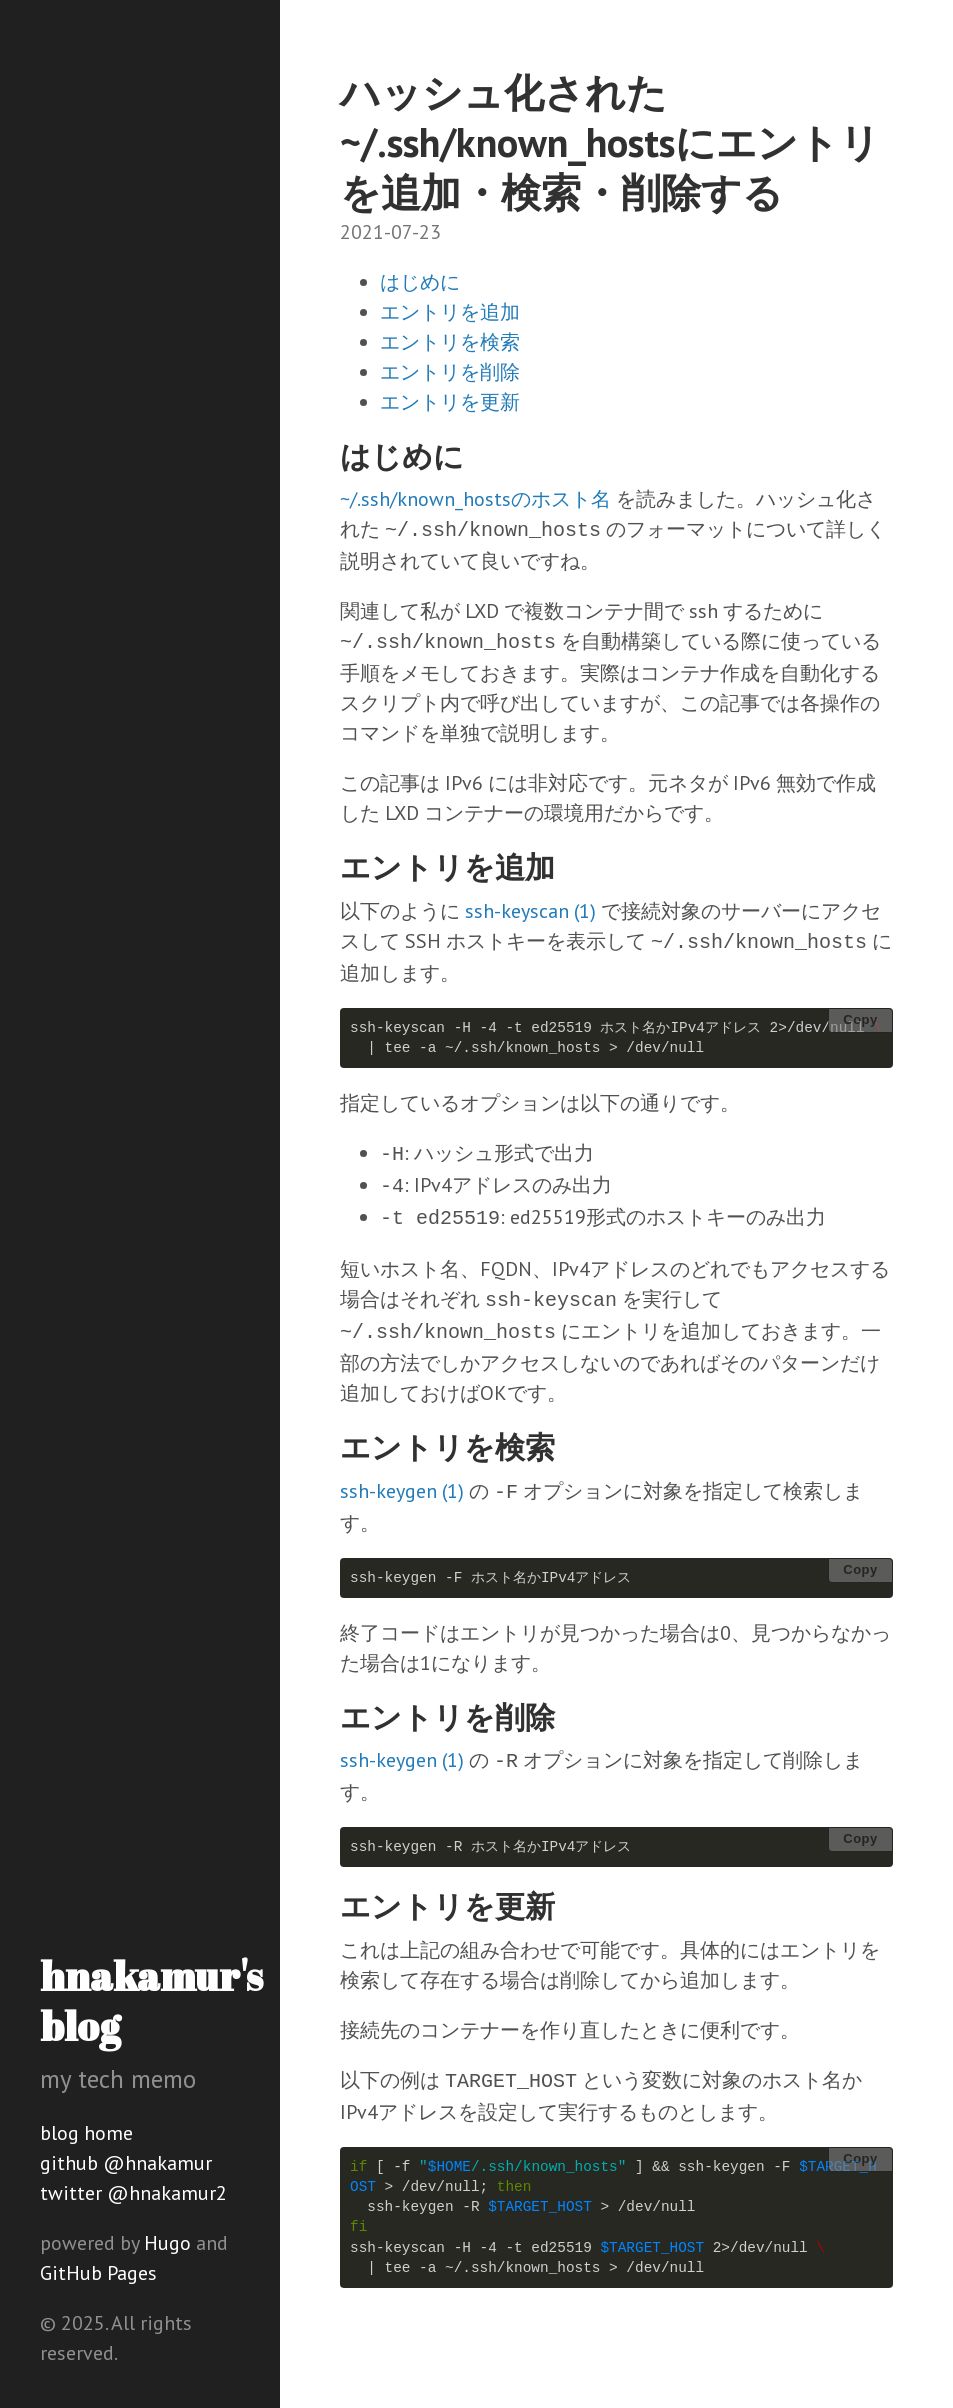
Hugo (167, 2243)
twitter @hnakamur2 (133, 2193)
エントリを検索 (450, 342)
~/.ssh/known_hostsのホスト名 (475, 499)
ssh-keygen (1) (402, 1491)
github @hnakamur (126, 2163)
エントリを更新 (450, 402)
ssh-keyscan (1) (530, 911)
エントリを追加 (450, 312)
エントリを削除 (450, 372)
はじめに (420, 282)
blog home (86, 2133)
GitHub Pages (98, 2273)
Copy (860, 1019)
